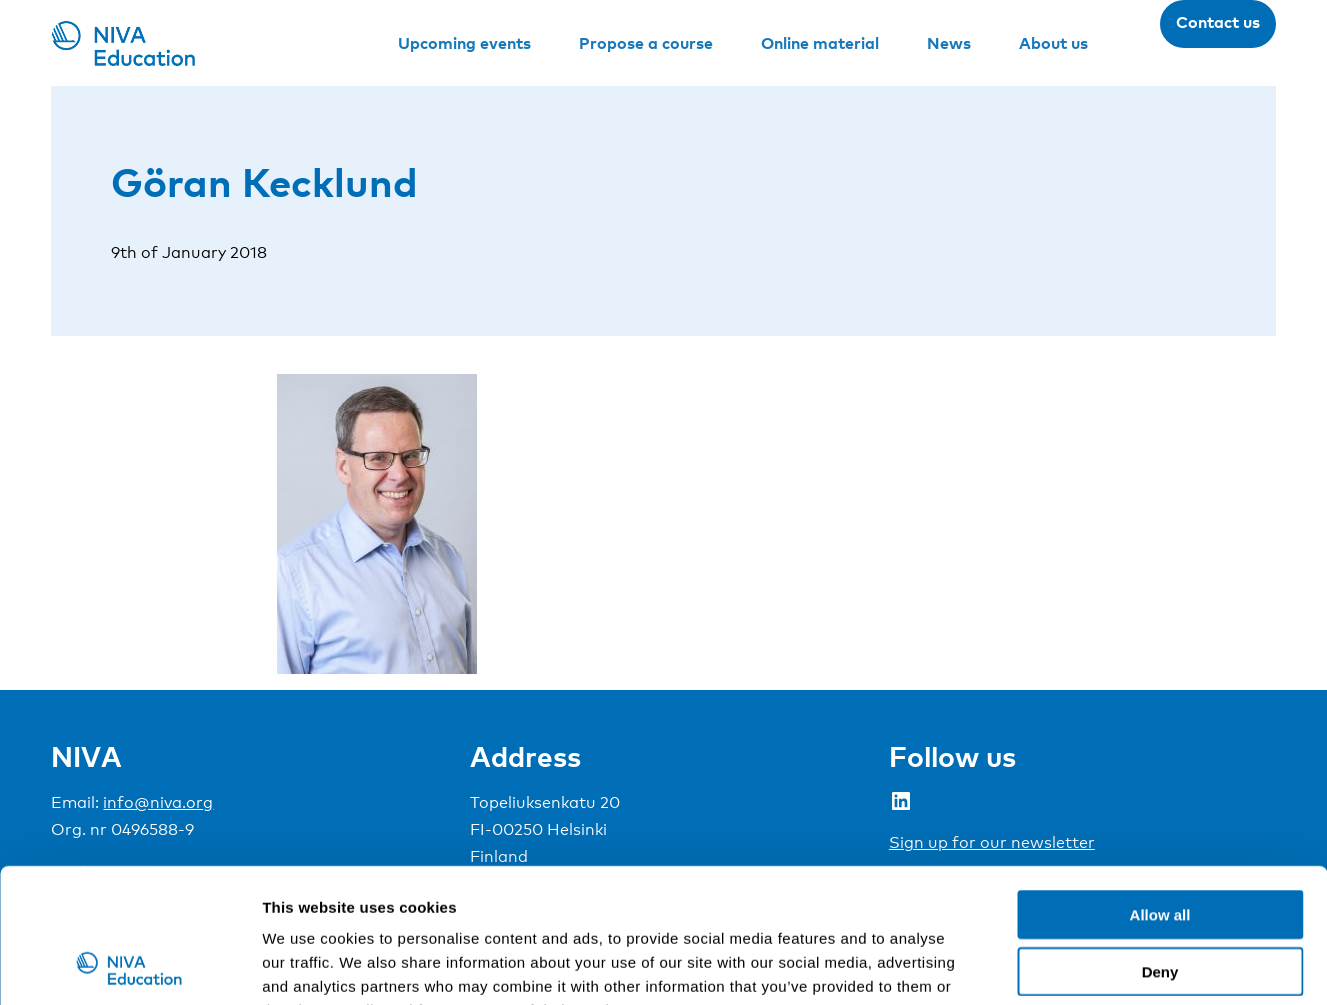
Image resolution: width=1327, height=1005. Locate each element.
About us (1053, 43)
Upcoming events (464, 43)
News (949, 43)
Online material (820, 43)
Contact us (1218, 22)
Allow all (1160, 788)
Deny (1160, 845)
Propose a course (646, 43)
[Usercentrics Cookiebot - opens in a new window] (129, 966)
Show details (1049, 965)
